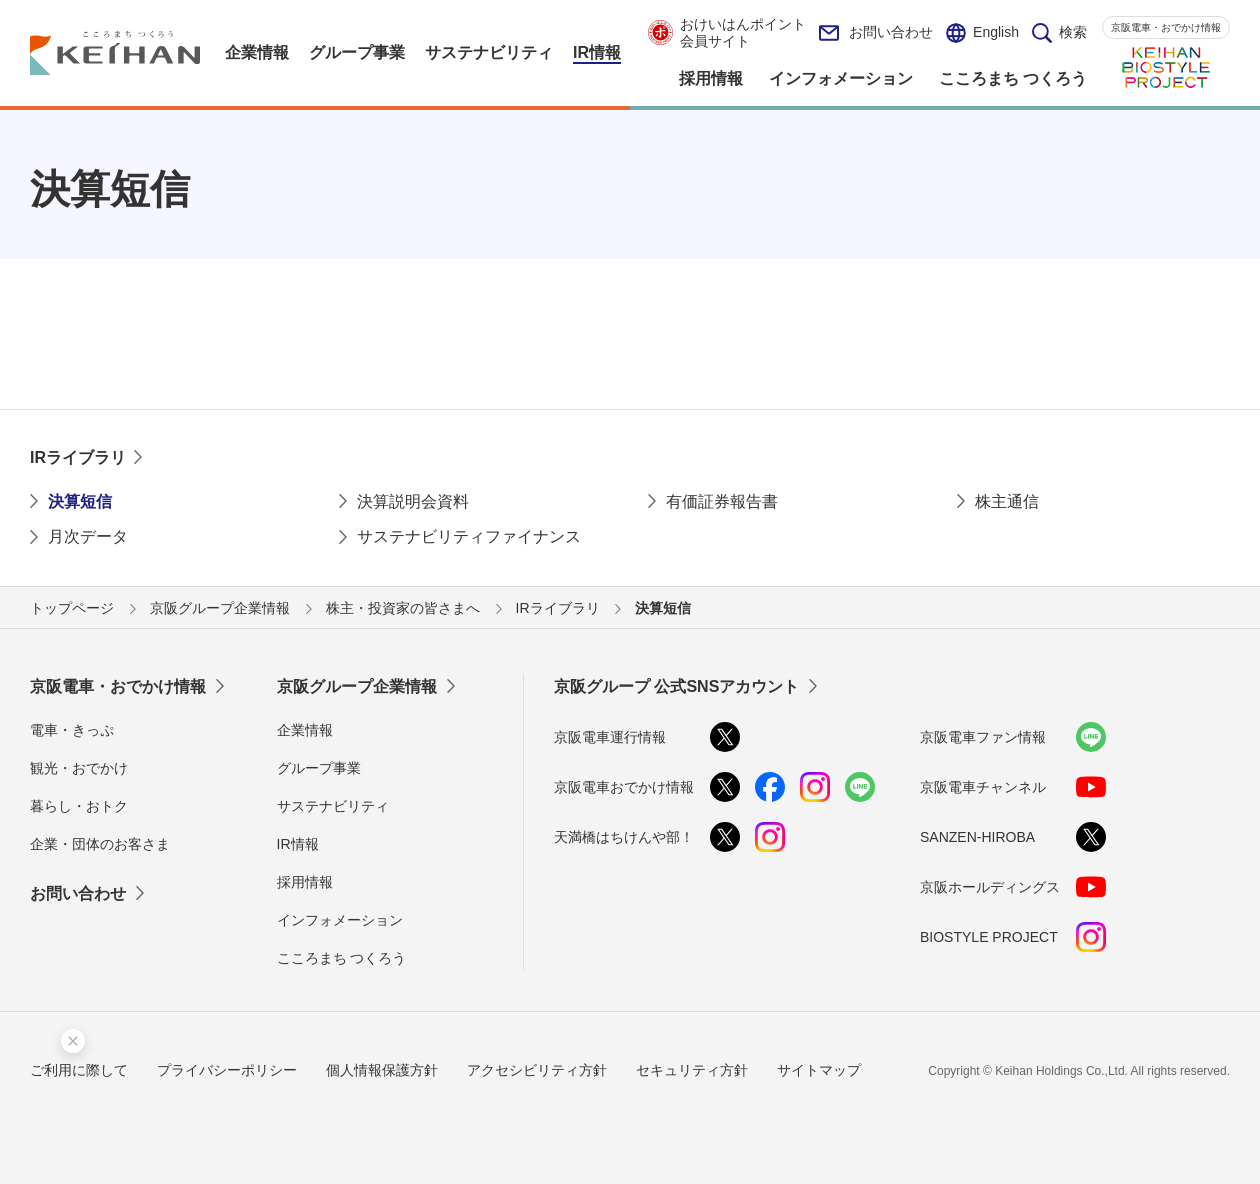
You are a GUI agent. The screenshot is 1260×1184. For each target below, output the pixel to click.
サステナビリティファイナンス (469, 536)
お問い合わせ (876, 33)
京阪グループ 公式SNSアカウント (676, 686)
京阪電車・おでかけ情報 (1166, 27)
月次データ (88, 536)
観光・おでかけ (79, 768)
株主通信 (1007, 501)
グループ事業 (319, 768)
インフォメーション (340, 920)
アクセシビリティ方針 (537, 1070)
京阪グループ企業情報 (357, 686)
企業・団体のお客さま (100, 844)
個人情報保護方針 (382, 1070)
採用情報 (305, 882)
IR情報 (298, 844)
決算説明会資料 (413, 501)
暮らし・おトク (79, 806)
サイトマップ (819, 1070)
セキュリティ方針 (692, 1070)
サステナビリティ (333, 806)
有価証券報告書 (722, 501)
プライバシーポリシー (227, 1070)
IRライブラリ (78, 457)
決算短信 (80, 501)
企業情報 (305, 730)
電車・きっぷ (72, 730)
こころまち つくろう (342, 958)
